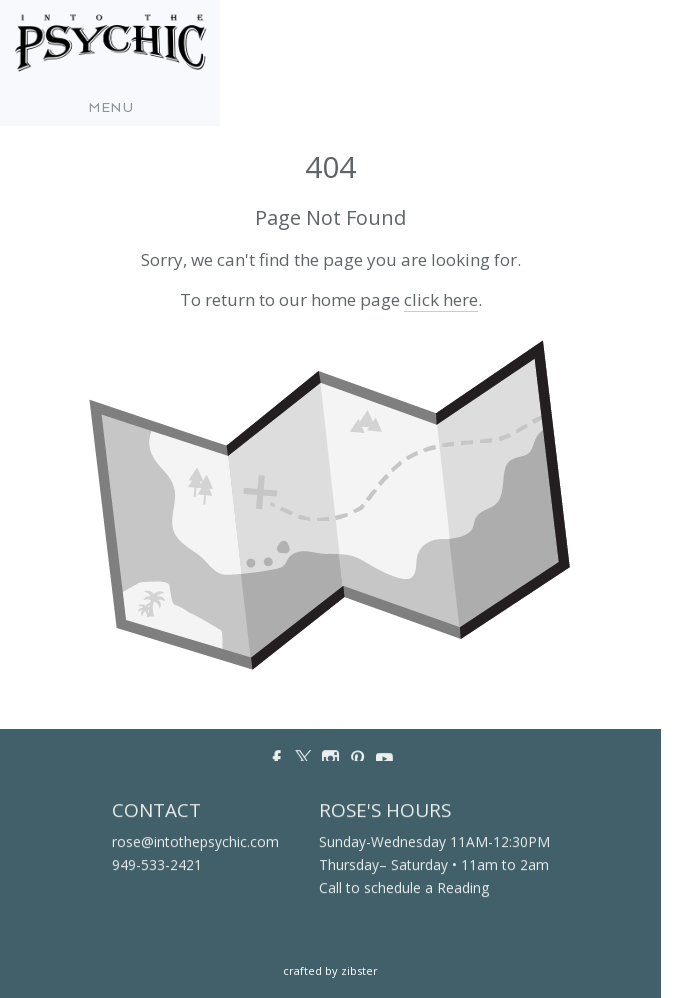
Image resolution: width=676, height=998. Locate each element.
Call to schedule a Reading (404, 888)
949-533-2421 (157, 865)
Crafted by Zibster (330, 970)
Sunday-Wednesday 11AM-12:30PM (434, 842)
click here (441, 299)
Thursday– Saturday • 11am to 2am (434, 865)
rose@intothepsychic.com (195, 842)
